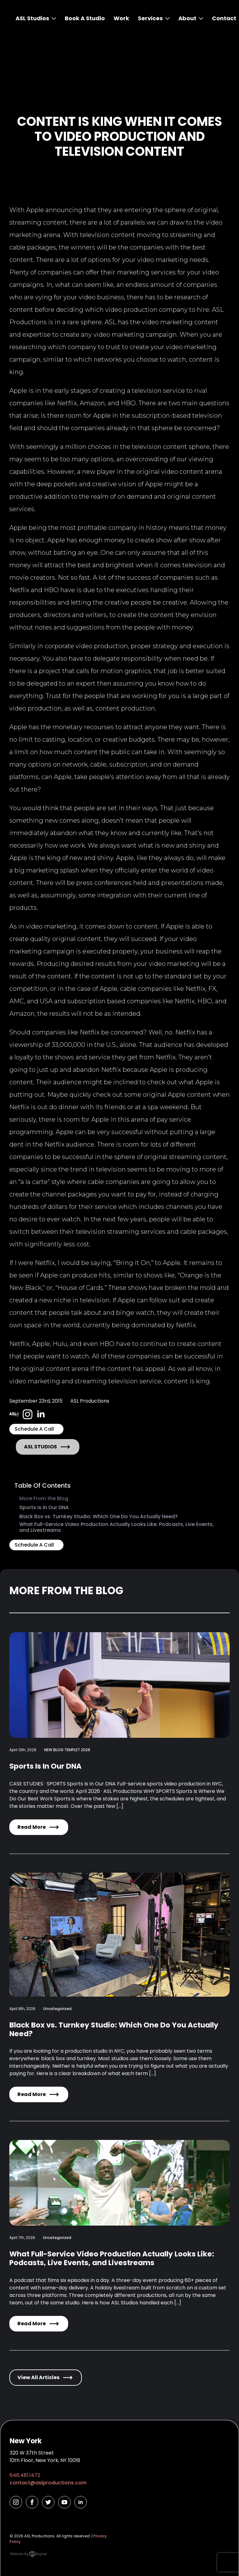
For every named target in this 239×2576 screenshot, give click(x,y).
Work (121, 18)
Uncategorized (57, 2008)
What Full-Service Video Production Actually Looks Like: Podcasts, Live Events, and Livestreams (116, 1527)
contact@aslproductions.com (48, 2482)
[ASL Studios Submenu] (52, 18)
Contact (224, 18)
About (187, 18)
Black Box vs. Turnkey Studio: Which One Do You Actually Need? (98, 1516)
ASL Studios (32, 18)
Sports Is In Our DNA (44, 1507)
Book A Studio (85, 18)
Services (150, 18)
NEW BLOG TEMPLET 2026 (67, 1749)
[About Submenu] (199, 18)
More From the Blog (43, 1498)
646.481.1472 (25, 2475)
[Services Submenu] (166, 18)
